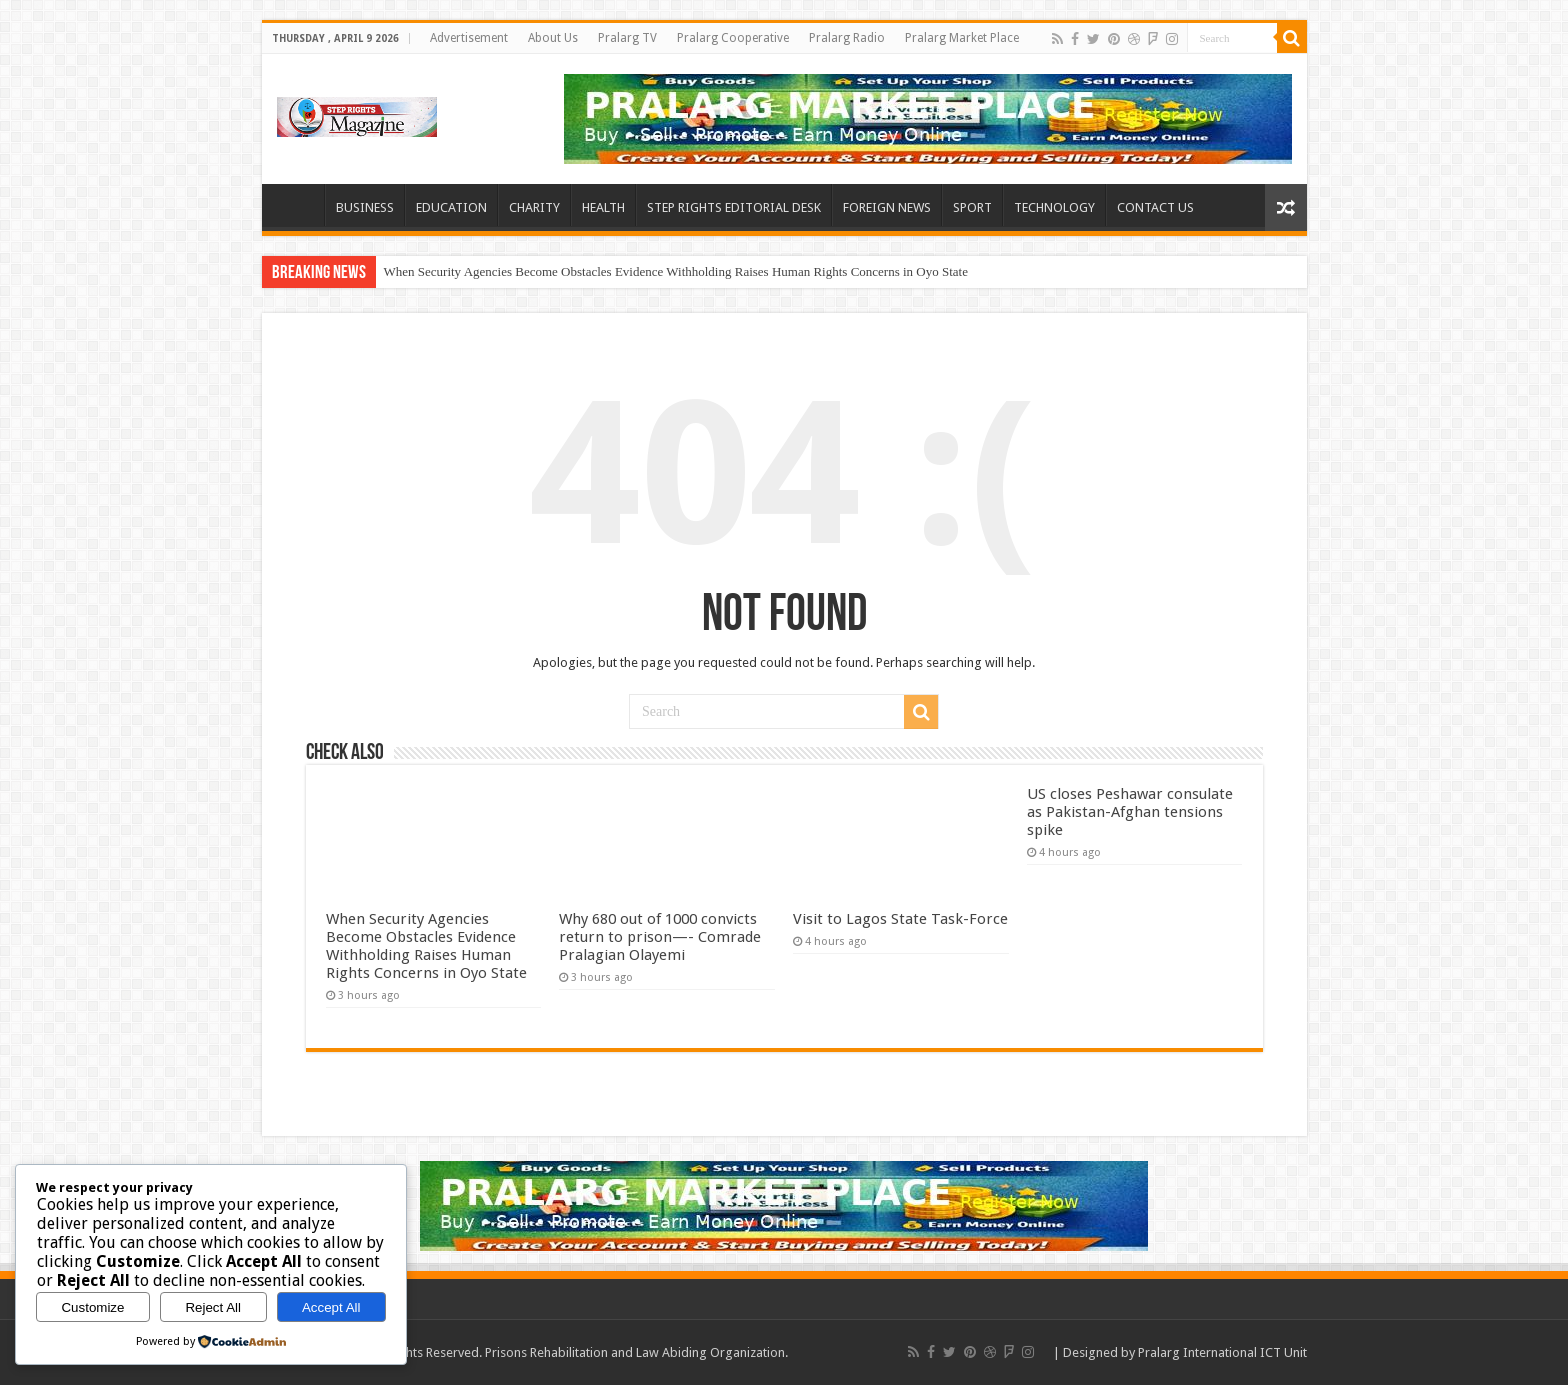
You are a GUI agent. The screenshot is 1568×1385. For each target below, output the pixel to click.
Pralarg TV (627, 38)
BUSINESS (365, 207)
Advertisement (469, 38)
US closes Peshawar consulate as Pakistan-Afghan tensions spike (1130, 812)
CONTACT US (1155, 207)
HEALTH (603, 207)
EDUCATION (451, 207)
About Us (553, 38)
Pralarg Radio (847, 38)
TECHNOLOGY (1054, 207)
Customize (92, 1307)
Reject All (213, 1307)
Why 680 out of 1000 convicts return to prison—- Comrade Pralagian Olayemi (660, 937)
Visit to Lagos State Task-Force (900, 919)
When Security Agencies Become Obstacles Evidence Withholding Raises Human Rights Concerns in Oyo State (676, 271)
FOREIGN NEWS (887, 207)
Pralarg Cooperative (733, 38)
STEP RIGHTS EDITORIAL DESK (734, 207)
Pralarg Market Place (962, 38)
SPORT (972, 207)
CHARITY (534, 207)
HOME (298, 205)
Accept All (331, 1307)
